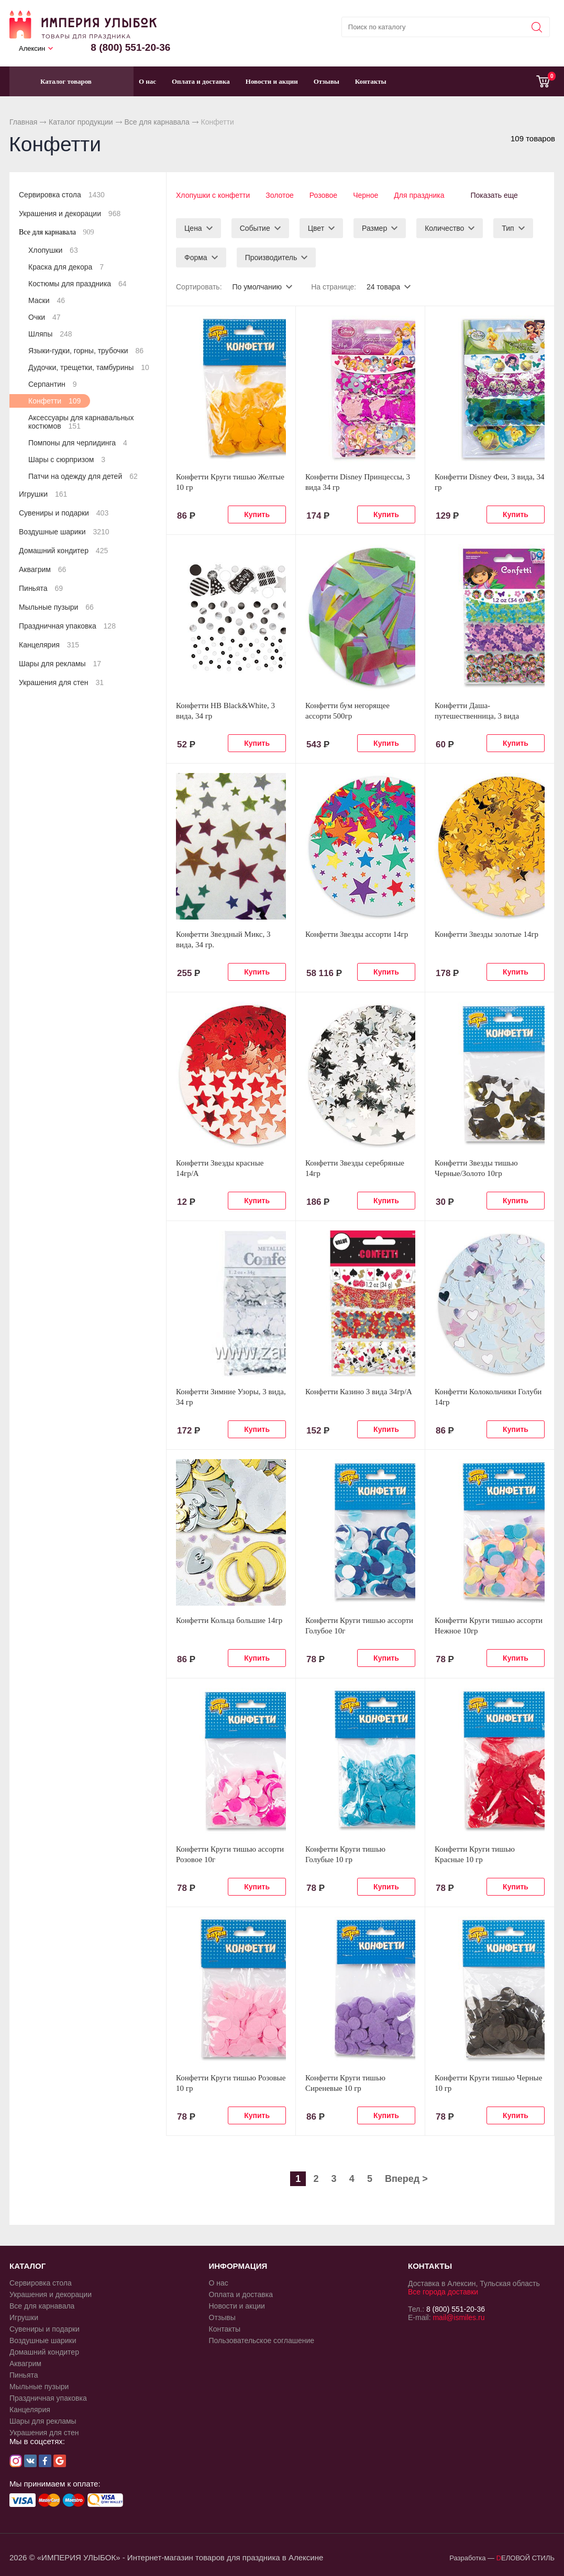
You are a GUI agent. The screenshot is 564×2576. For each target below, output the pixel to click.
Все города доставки (443, 2292)
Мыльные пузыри (56, 607)
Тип (508, 228)
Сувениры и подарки (63, 513)
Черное (365, 195)
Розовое (323, 195)
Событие (255, 228)
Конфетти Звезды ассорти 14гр (356, 934)
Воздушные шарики (64, 532)
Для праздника (419, 195)
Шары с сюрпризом (66, 459)
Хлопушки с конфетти (213, 195)
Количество (444, 228)
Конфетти (54, 401)
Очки (44, 317)
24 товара (383, 287)
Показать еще (494, 195)
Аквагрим (42, 569)
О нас (147, 81)
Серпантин (52, 384)
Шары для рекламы (60, 663)
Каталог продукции (81, 122)
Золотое (280, 195)
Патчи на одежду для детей (83, 476)
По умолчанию (257, 287)
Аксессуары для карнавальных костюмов (81, 421)
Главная (23, 122)
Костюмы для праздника (77, 283)
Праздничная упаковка (67, 626)
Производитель (271, 257)
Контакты (370, 81)
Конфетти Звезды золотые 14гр (486, 934)
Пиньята (41, 588)
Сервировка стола (62, 195)
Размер (374, 228)
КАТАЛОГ (27, 2265)
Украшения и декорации (69, 213)
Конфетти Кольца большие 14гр (229, 1620)
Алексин (32, 48)
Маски (46, 300)
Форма (195, 257)
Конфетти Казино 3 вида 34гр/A (358, 1391)
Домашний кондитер (63, 550)
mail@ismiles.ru (458, 2317)
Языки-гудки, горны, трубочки (85, 350)
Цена (193, 228)
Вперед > (406, 2179)
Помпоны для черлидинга (77, 443)
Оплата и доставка (201, 81)
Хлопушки (53, 250)
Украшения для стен (61, 682)
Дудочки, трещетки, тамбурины (88, 367)
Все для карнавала (156, 122)
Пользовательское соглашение (262, 2340)
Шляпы (50, 334)
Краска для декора (66, 267)
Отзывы (326, 81)
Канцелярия (49, 645)
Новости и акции (272, 81)
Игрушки (43, 494)
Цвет (316, 228)
